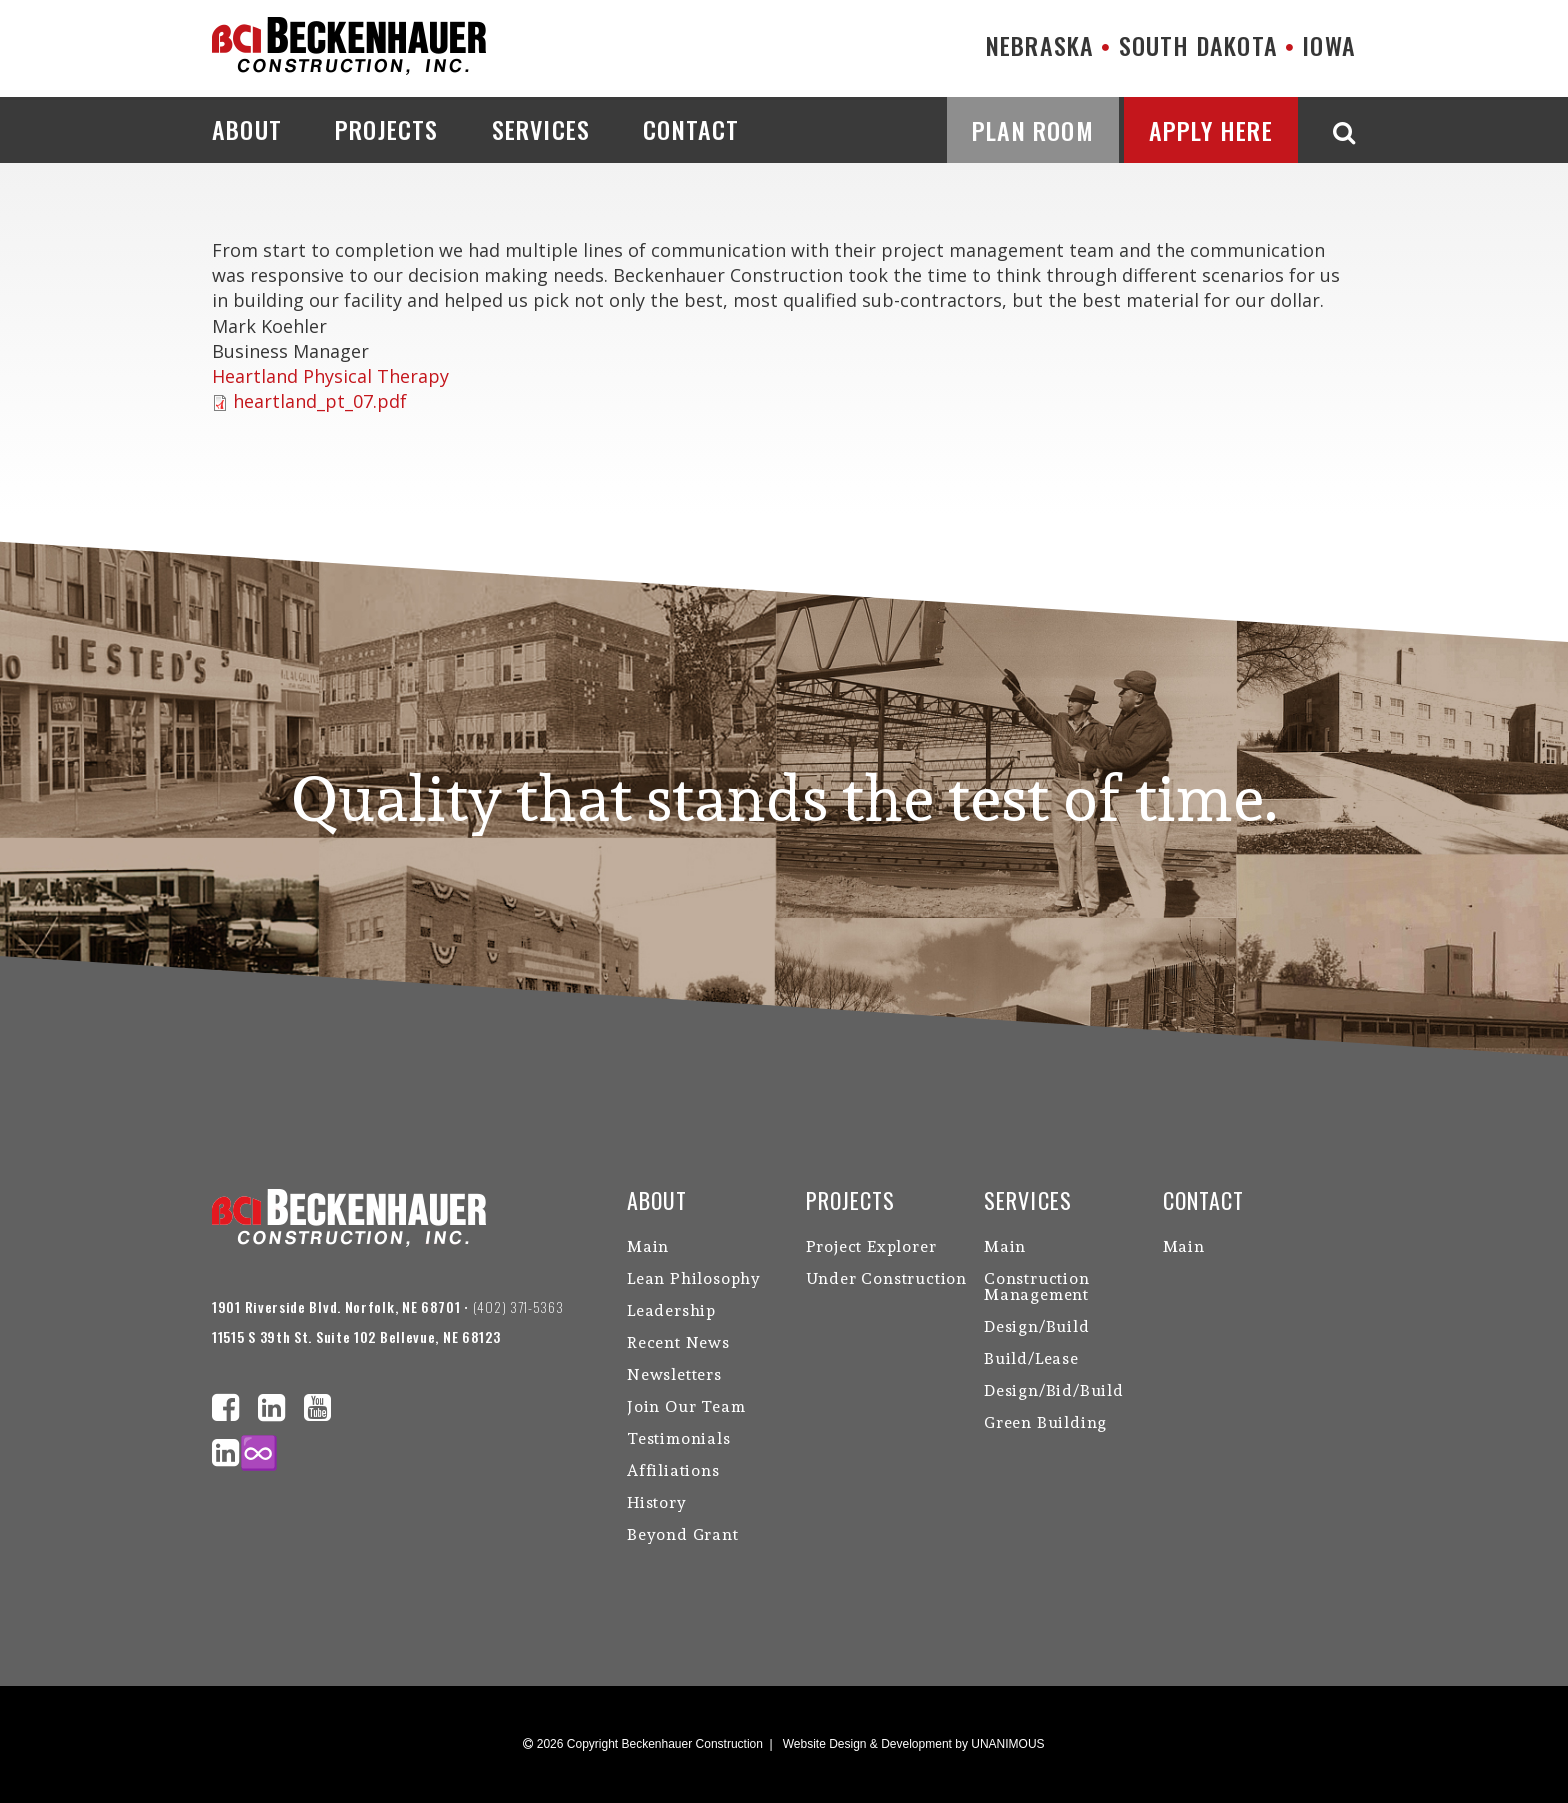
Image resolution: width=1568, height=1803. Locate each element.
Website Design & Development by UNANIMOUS (914, 1744)
